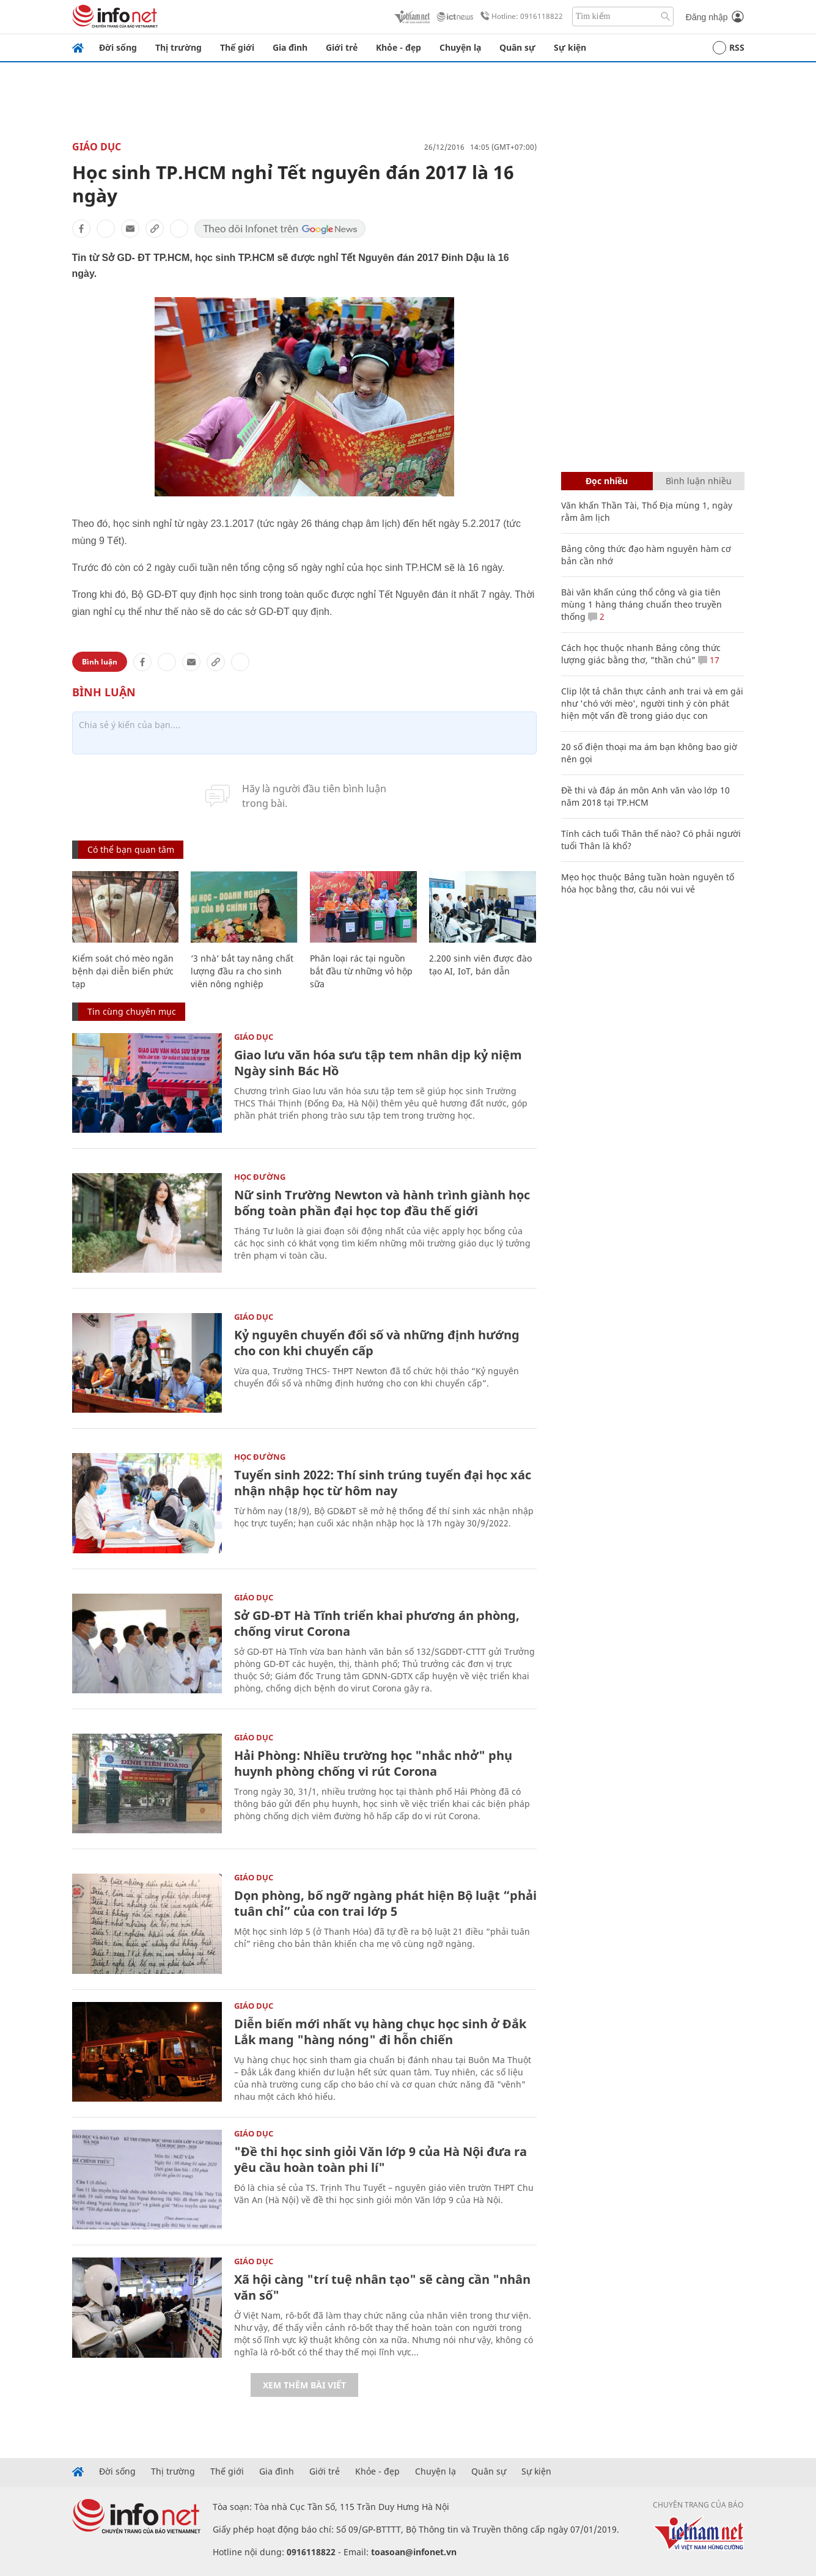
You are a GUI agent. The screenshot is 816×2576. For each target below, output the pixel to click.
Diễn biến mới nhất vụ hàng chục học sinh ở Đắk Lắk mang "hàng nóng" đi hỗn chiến (380, 2031)
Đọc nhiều (607, 481)
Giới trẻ (342, 47)
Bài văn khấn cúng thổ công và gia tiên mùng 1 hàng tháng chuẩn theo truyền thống (641, 604)
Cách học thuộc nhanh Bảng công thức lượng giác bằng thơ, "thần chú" (641, 654)
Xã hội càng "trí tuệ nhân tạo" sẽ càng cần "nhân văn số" (382, 2287)
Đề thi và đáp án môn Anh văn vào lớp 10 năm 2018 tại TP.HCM (645, 796)
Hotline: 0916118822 (519, 17)
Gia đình (290, 47)
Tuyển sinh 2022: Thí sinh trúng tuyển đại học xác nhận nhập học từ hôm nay (382, 1482)
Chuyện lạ (460, 47)
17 (708, 660)
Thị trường (178, 47)
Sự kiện (570, 47)
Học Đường (259, 1176)
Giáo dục (96, 146)
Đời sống (118, 47)
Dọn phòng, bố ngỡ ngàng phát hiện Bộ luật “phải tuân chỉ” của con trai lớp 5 (385, 1903)
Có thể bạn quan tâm (130, 849)
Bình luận (99, 662)
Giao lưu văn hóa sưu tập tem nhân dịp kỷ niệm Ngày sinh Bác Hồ (378, 1063)
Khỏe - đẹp (398, 47)
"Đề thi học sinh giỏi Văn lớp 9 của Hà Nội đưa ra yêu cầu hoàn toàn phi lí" (380, 2159)
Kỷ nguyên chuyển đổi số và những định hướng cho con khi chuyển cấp (377, 1343)
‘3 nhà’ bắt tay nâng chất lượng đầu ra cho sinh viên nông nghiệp (242, 971)
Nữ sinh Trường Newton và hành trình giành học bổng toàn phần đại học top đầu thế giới (382, 1203)
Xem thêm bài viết (304, 2385)
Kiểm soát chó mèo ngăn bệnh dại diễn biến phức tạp (123, 971)
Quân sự (517, 47)
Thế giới (237, 47)
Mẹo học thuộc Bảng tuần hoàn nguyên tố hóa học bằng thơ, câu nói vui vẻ (647, 883)
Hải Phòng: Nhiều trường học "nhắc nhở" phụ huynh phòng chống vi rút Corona (373, 1763)
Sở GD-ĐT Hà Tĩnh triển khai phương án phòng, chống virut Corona (377, 1623)
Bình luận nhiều (699, 481)
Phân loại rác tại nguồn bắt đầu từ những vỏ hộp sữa (361, 971)
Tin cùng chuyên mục (131, 1011)
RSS (728, 47)
